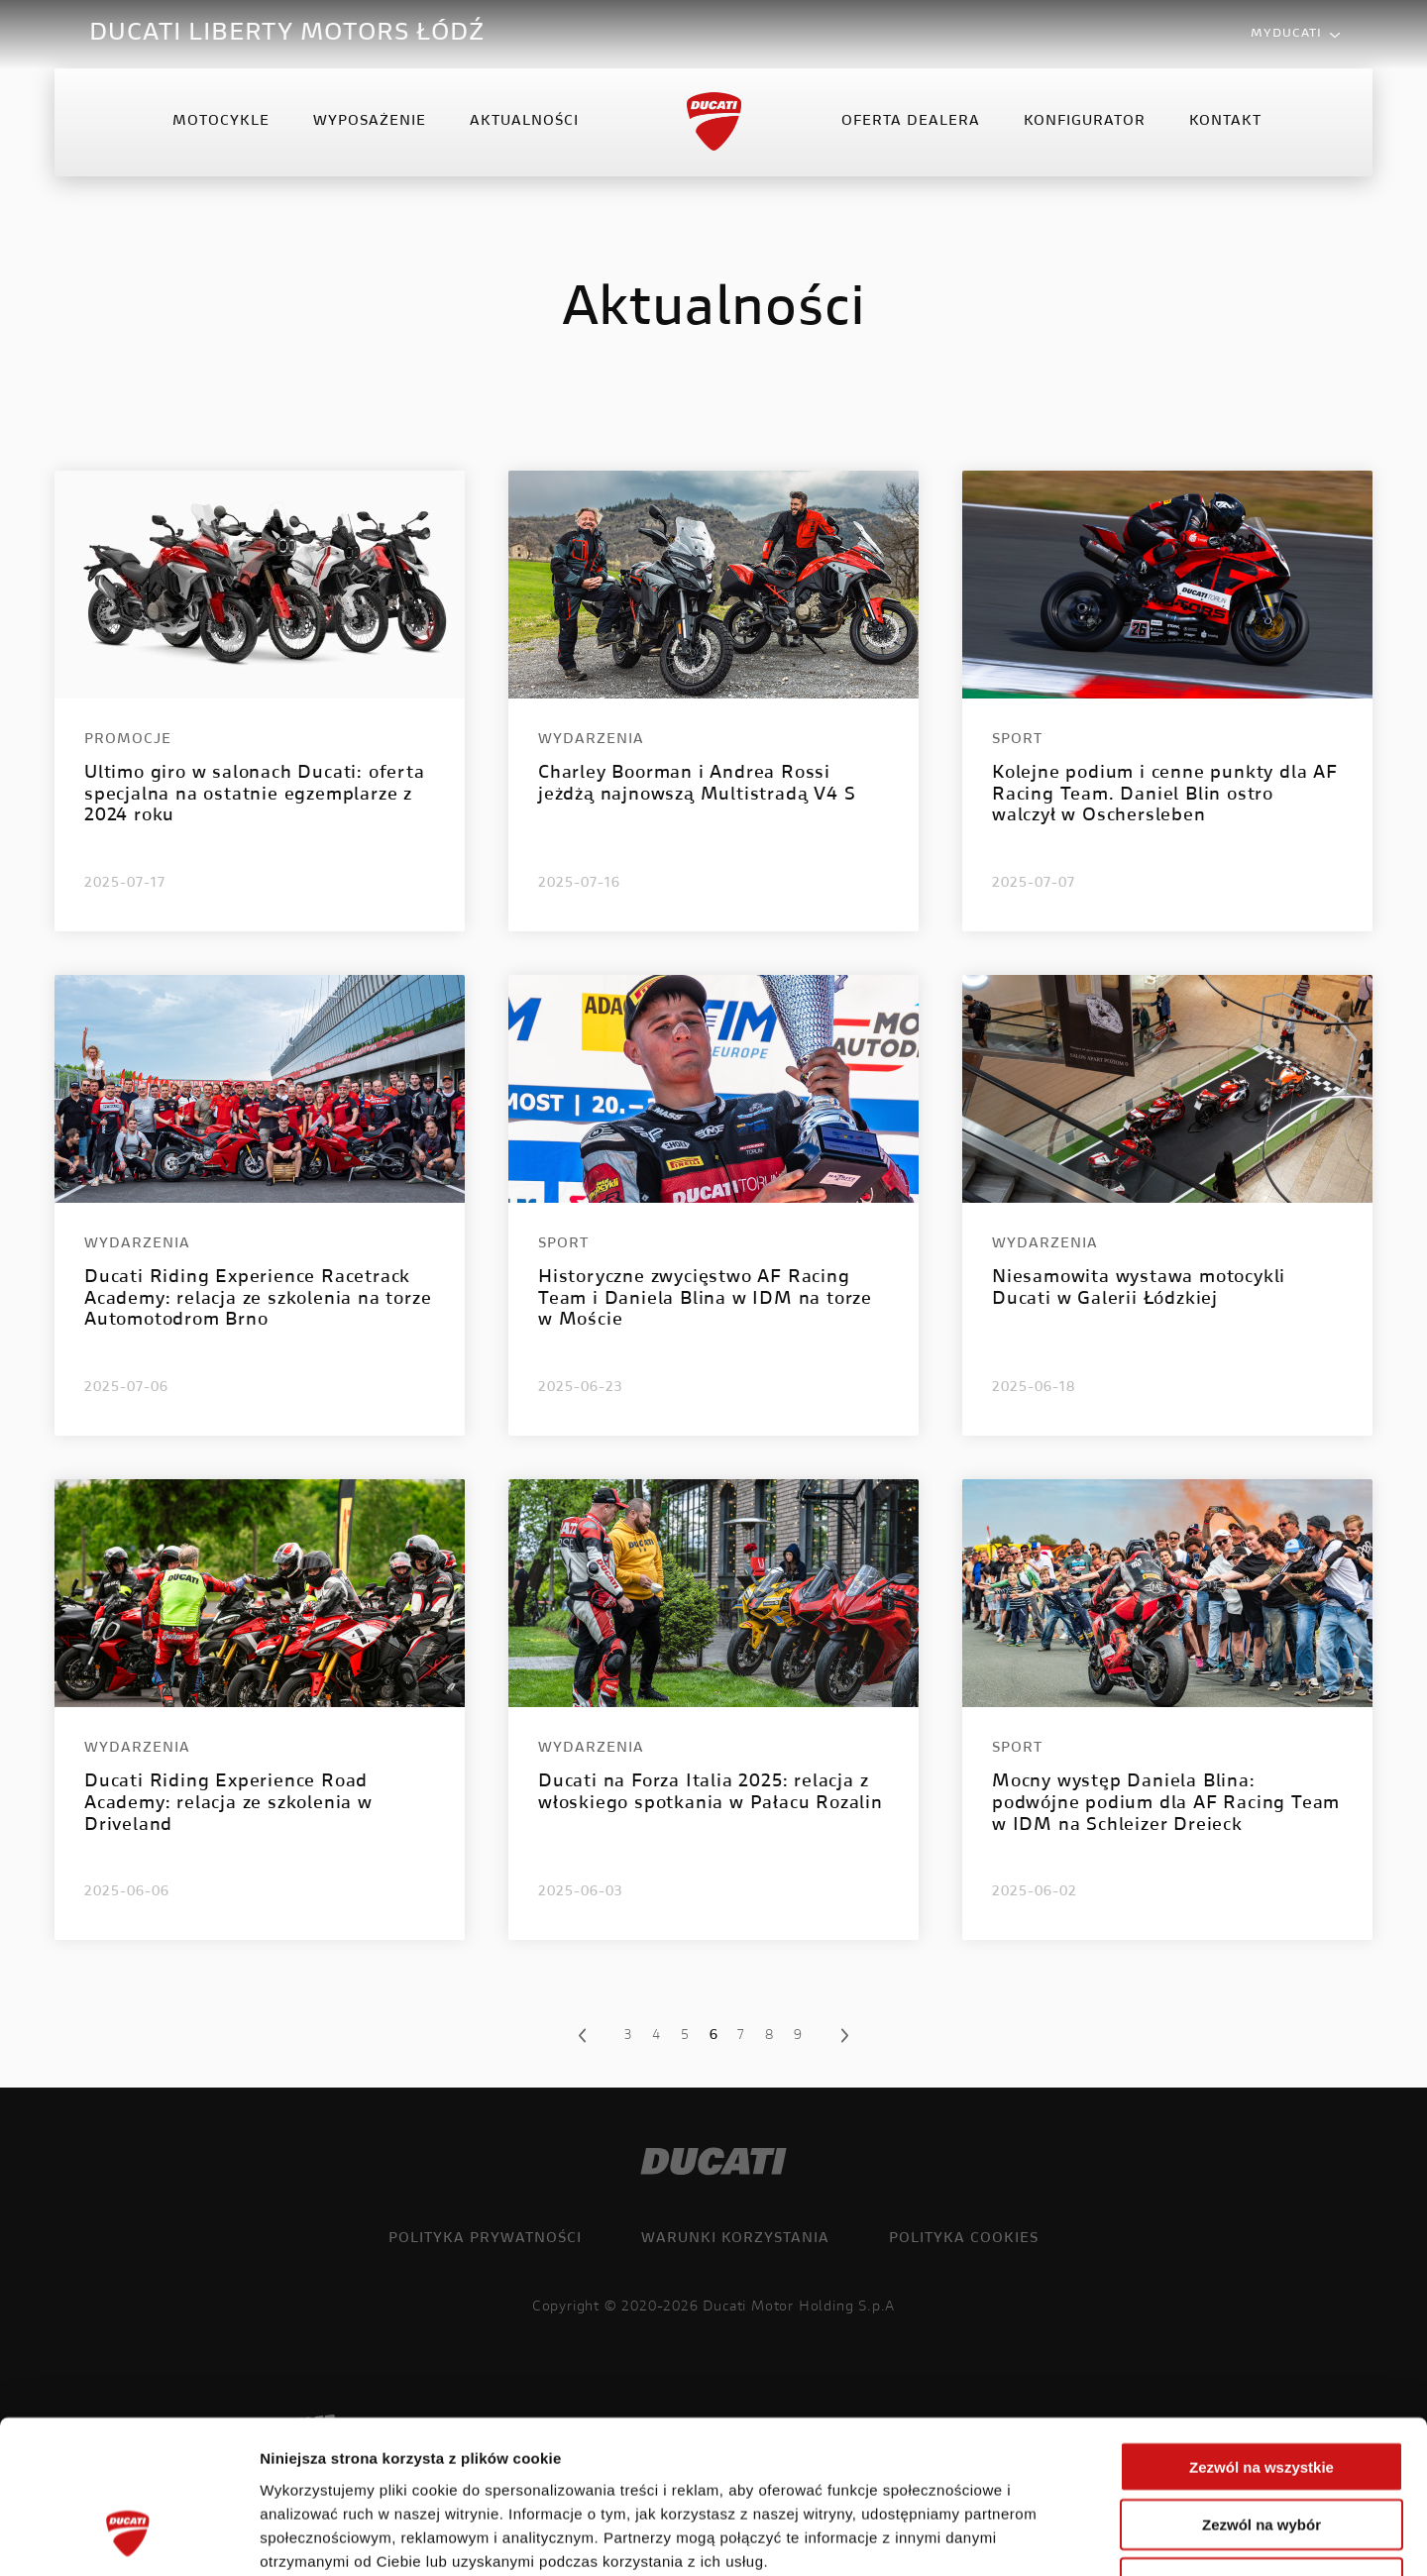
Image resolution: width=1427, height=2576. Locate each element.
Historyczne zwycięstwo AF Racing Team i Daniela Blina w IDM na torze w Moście (705, 1299)
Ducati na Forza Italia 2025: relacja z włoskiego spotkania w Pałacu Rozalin (710, 1793)
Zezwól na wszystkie (1261, 2332)
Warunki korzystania (735, 2239)
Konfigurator (1085, 123)
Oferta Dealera (910, 123)
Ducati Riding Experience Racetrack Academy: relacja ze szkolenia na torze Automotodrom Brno (257, 1299)
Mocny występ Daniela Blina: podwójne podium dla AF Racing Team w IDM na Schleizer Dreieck (1166, 1803)
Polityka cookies (964, 2239)
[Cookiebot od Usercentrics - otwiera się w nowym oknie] (128, 2537)
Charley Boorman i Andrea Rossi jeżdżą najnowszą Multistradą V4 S (696, 785)
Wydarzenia (591, 740)
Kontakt (1225, 123)
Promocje (127, 740)
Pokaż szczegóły (1057, 2536)
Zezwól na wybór (1261, 2391)
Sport (1017, 740)
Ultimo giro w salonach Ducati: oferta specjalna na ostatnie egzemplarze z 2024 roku (254, 795)
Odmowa (1261, 2449)
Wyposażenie (369, 123)
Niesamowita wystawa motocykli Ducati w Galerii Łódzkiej (1138, 1289)
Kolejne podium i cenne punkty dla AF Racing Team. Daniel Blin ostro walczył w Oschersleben (1165, 795)
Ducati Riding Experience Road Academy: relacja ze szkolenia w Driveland (228, 1803)
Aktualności (524, 123)
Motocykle (221, 123)
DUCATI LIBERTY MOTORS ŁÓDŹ (287, 34)
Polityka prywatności (485, 2239)
